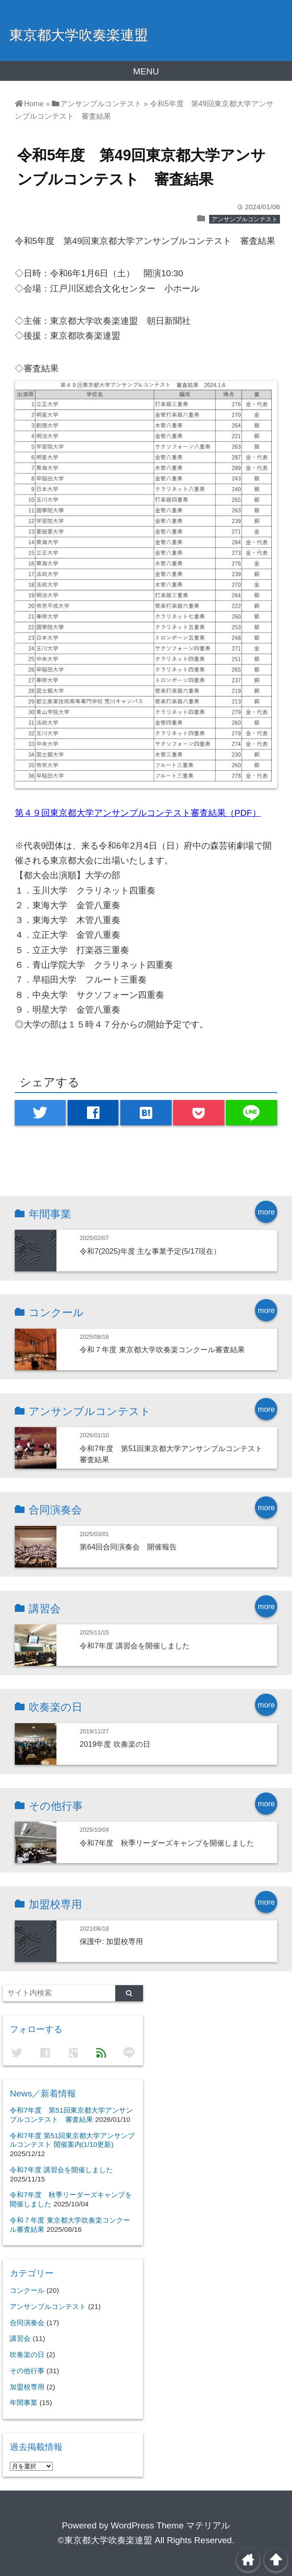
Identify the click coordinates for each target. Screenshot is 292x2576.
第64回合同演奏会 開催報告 (128, 1547)
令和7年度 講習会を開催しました (135, 1645)
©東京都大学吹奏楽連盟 (105, 2540)
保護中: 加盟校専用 (111, 1941)
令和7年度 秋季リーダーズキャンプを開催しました (167, 1843)
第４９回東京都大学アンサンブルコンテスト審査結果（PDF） (138, 813)
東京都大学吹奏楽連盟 (78, 35)
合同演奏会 (27, 2323)
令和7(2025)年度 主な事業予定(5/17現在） (150, 1251)
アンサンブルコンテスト (244, 219)
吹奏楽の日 (27, 2354)
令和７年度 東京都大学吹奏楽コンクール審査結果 (162, 1349)
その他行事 (27, 2371)
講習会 (20, 2338)
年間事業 (23, 2402)
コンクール (27, 2290)
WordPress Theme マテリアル (170, 2525)
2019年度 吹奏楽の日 (115, 1744)
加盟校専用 (27, 2387)
